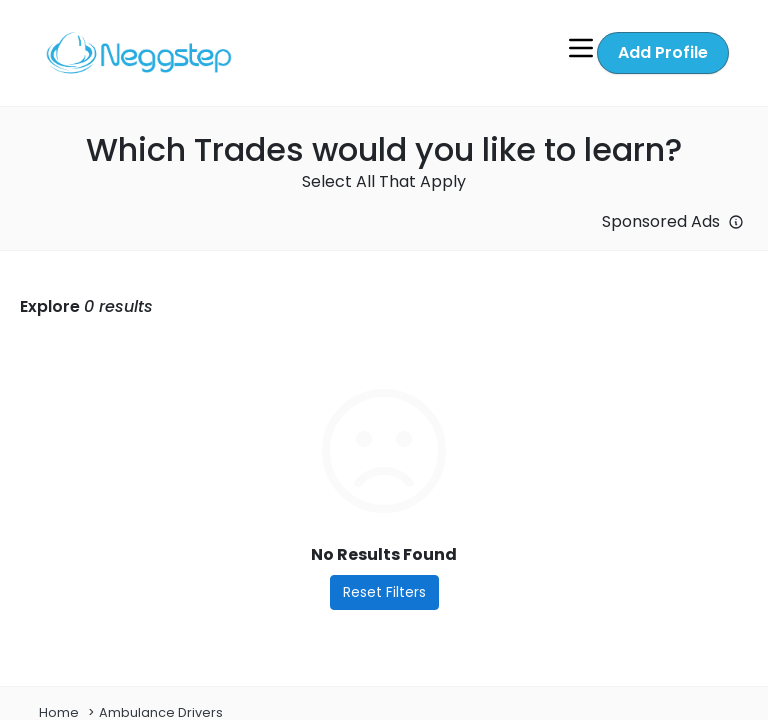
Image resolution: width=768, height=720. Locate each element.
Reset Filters (384, 592)
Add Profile (663, 52)
